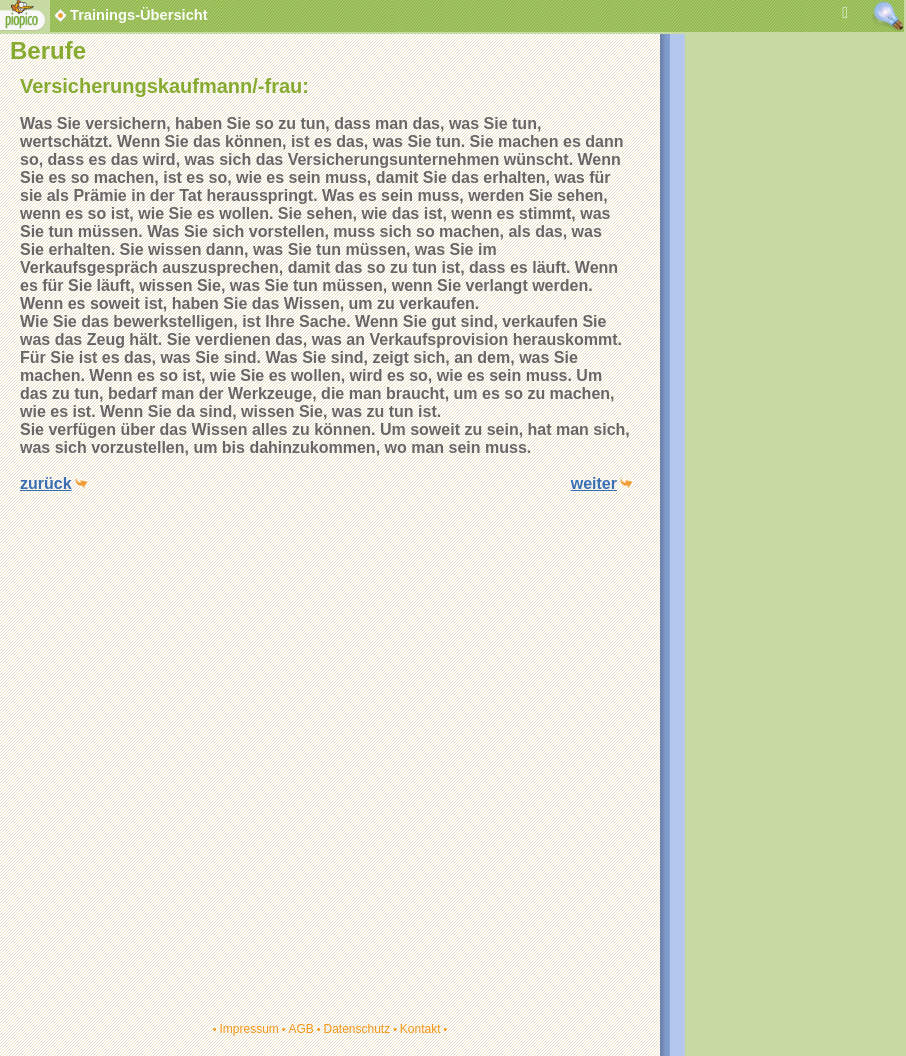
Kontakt (420, 1029)
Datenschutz (356, 1029)
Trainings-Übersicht (130, 15)
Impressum (248, 1029)
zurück (46, 483)
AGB (300, 1029)
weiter (594, 483)
